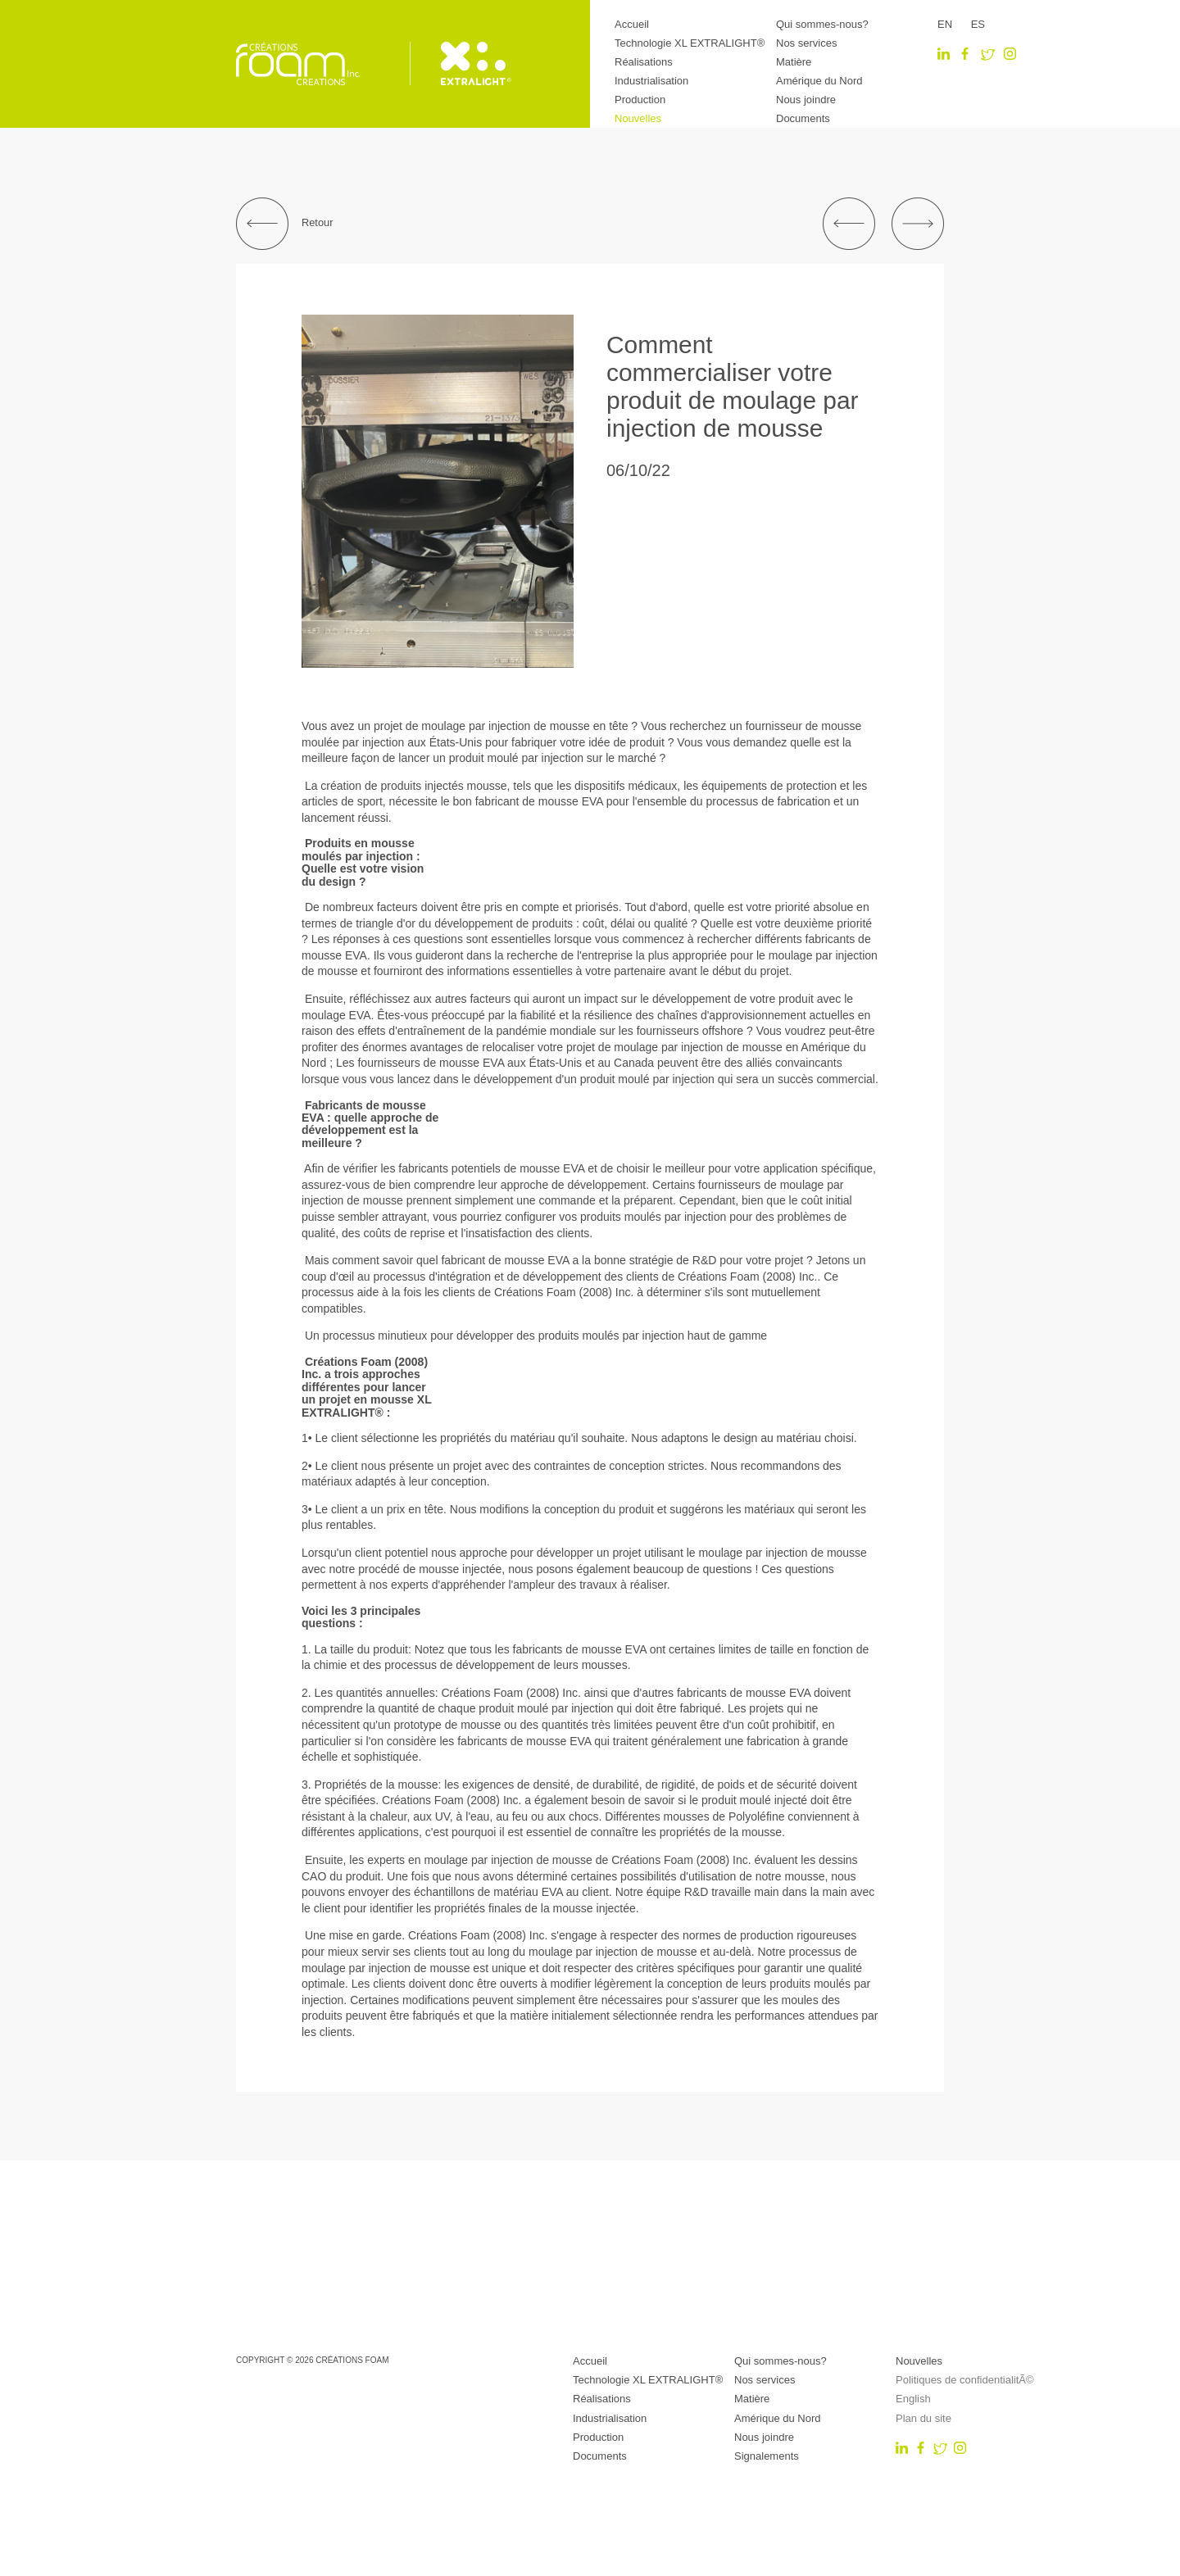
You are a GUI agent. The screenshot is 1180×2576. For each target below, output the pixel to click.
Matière (793, 62)
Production (640, 99)
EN (944, 24)
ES (978, 24)
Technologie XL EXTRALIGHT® (690, 43)
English (913, 2398)
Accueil (632, 24)
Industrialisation (651, 81)
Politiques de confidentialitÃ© (965, 2380)
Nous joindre (806, 99)
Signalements (766, 2456)
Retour (284, 223)
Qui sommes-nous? (822, 24)
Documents (803, 118)
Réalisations (644, 62)
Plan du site (923, 2418)
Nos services (806, 43)
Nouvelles (638, 118)
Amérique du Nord (819, 81)
